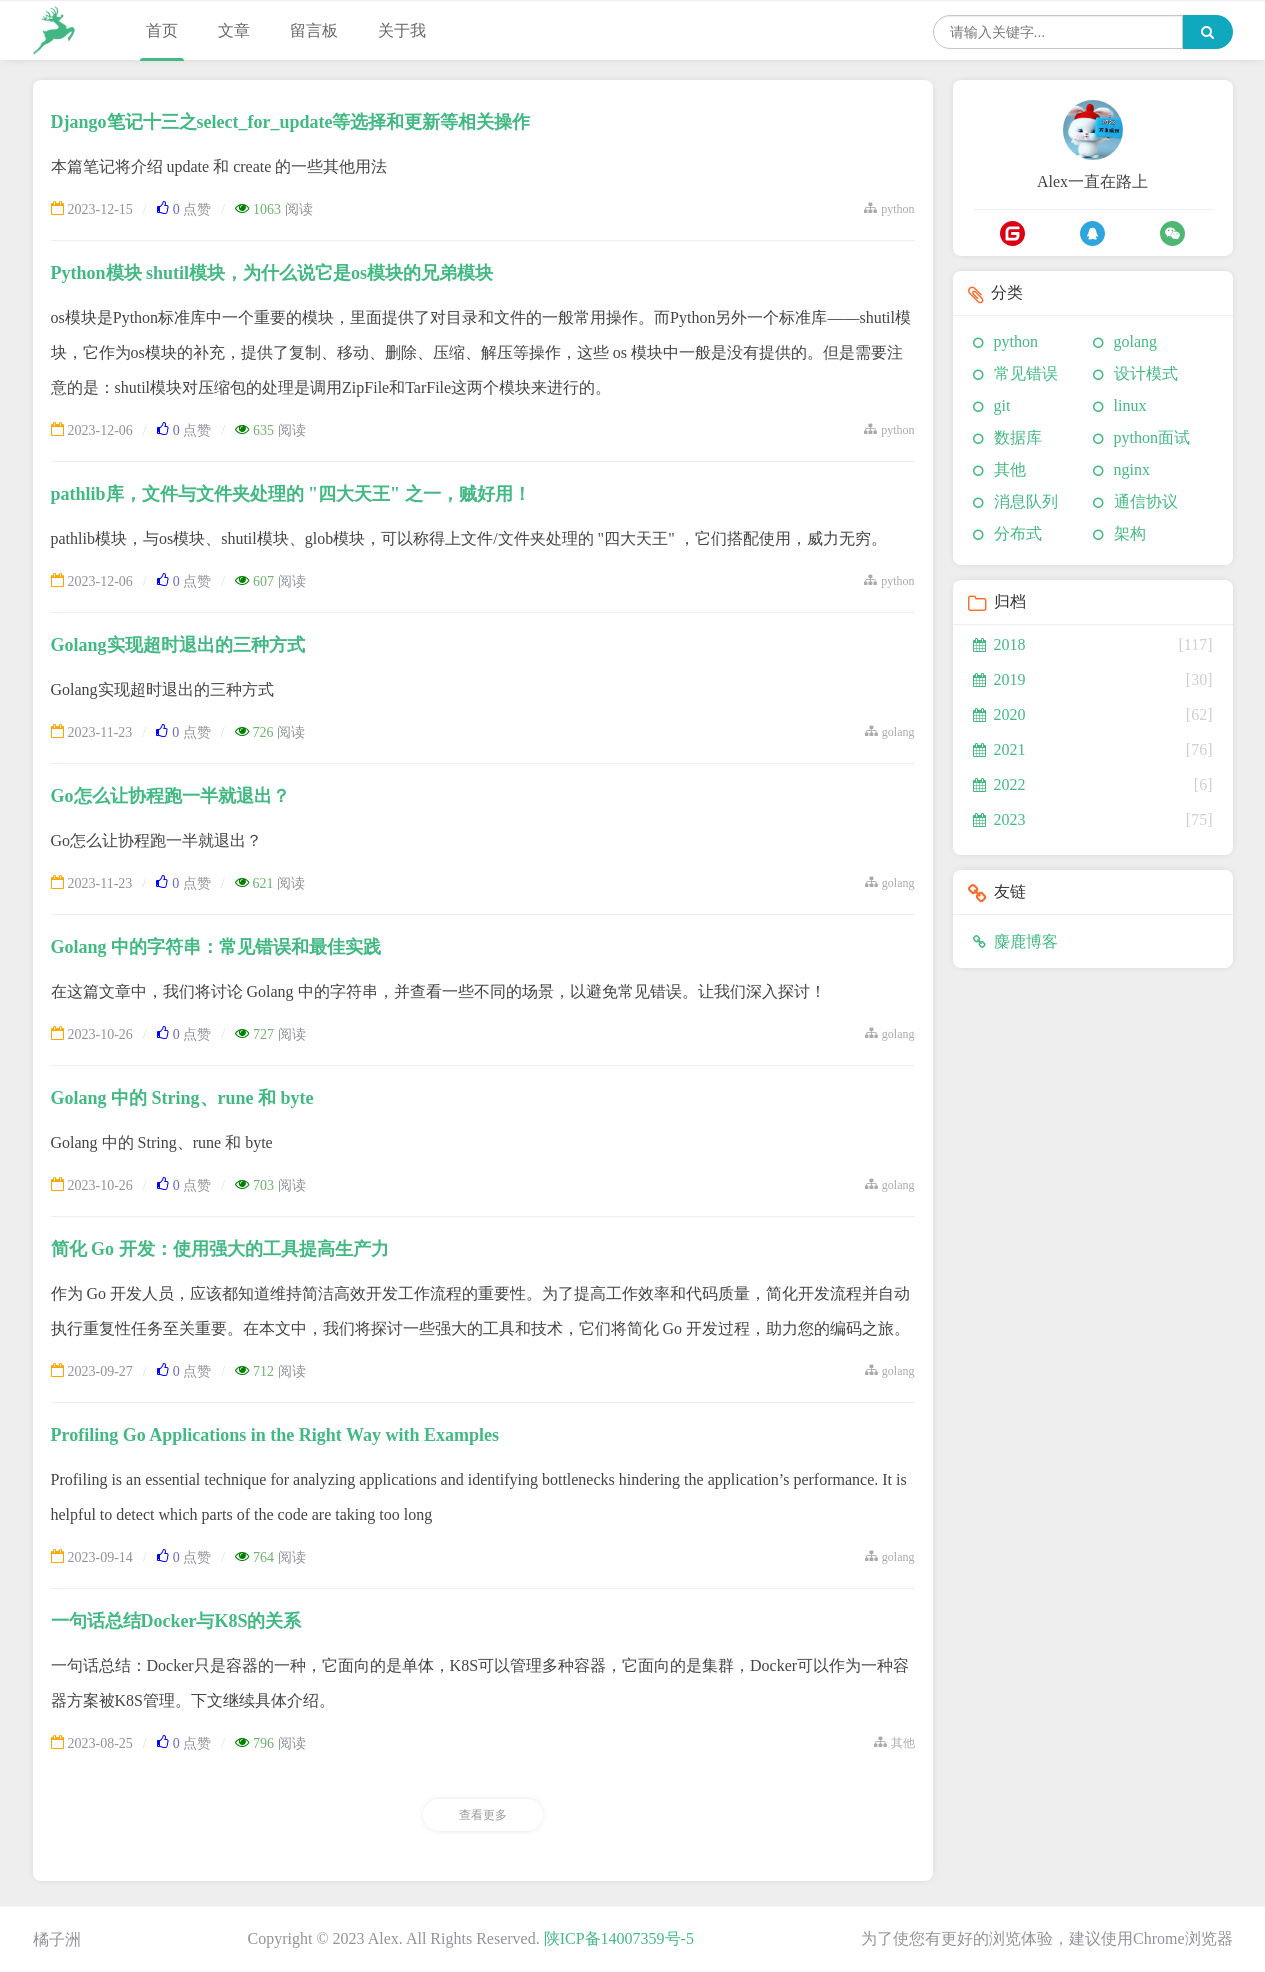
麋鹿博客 (1015, 941)
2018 (999, 644)
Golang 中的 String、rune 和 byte (182, 1098)
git (1002, 405)
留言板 (314, 30)
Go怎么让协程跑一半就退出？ (170, 796)
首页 (162, 30)
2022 (999, 784)
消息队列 (1026, 501)
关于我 (402, 30)
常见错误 (1026, 373)
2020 (999, 714)
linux (1130, 405)
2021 (999, 749)
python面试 (1152, 437)
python (1016, 341)
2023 (999, 819)
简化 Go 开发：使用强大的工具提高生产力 (220, 1249)
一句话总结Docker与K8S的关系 (176, 1621)
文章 (234, 30)
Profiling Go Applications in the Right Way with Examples (275, 1435)
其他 (1010, 469)
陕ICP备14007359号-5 (619, 1938)
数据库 (1018, 437)
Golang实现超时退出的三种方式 (178, 645)
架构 (1130, 533)
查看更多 (483, 1815)
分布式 (1018, 533)
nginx (1132, 469)
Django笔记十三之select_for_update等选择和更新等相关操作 (291, 122)
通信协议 (1146, 501)
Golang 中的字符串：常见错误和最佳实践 (216, 947)
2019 (999, 679)
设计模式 (1146, 373)
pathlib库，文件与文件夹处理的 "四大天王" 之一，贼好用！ (291, 494)
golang (1136, 341)
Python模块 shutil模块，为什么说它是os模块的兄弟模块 (272, 273)
